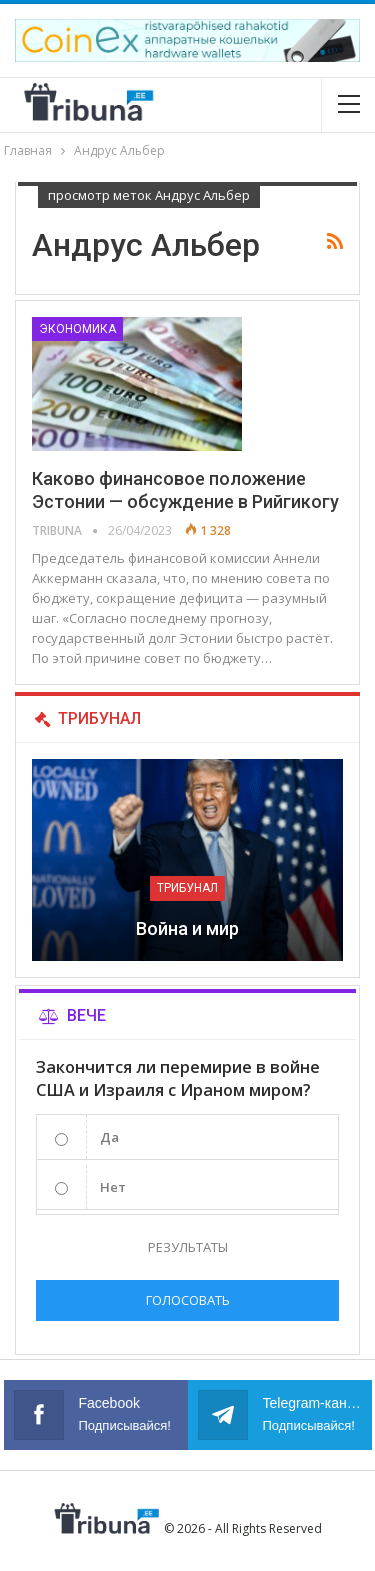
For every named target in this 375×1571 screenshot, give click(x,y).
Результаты (188, 1247)
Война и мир (187, 928)
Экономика (77, 329)
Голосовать (188, 1300)
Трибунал (187, 888)
